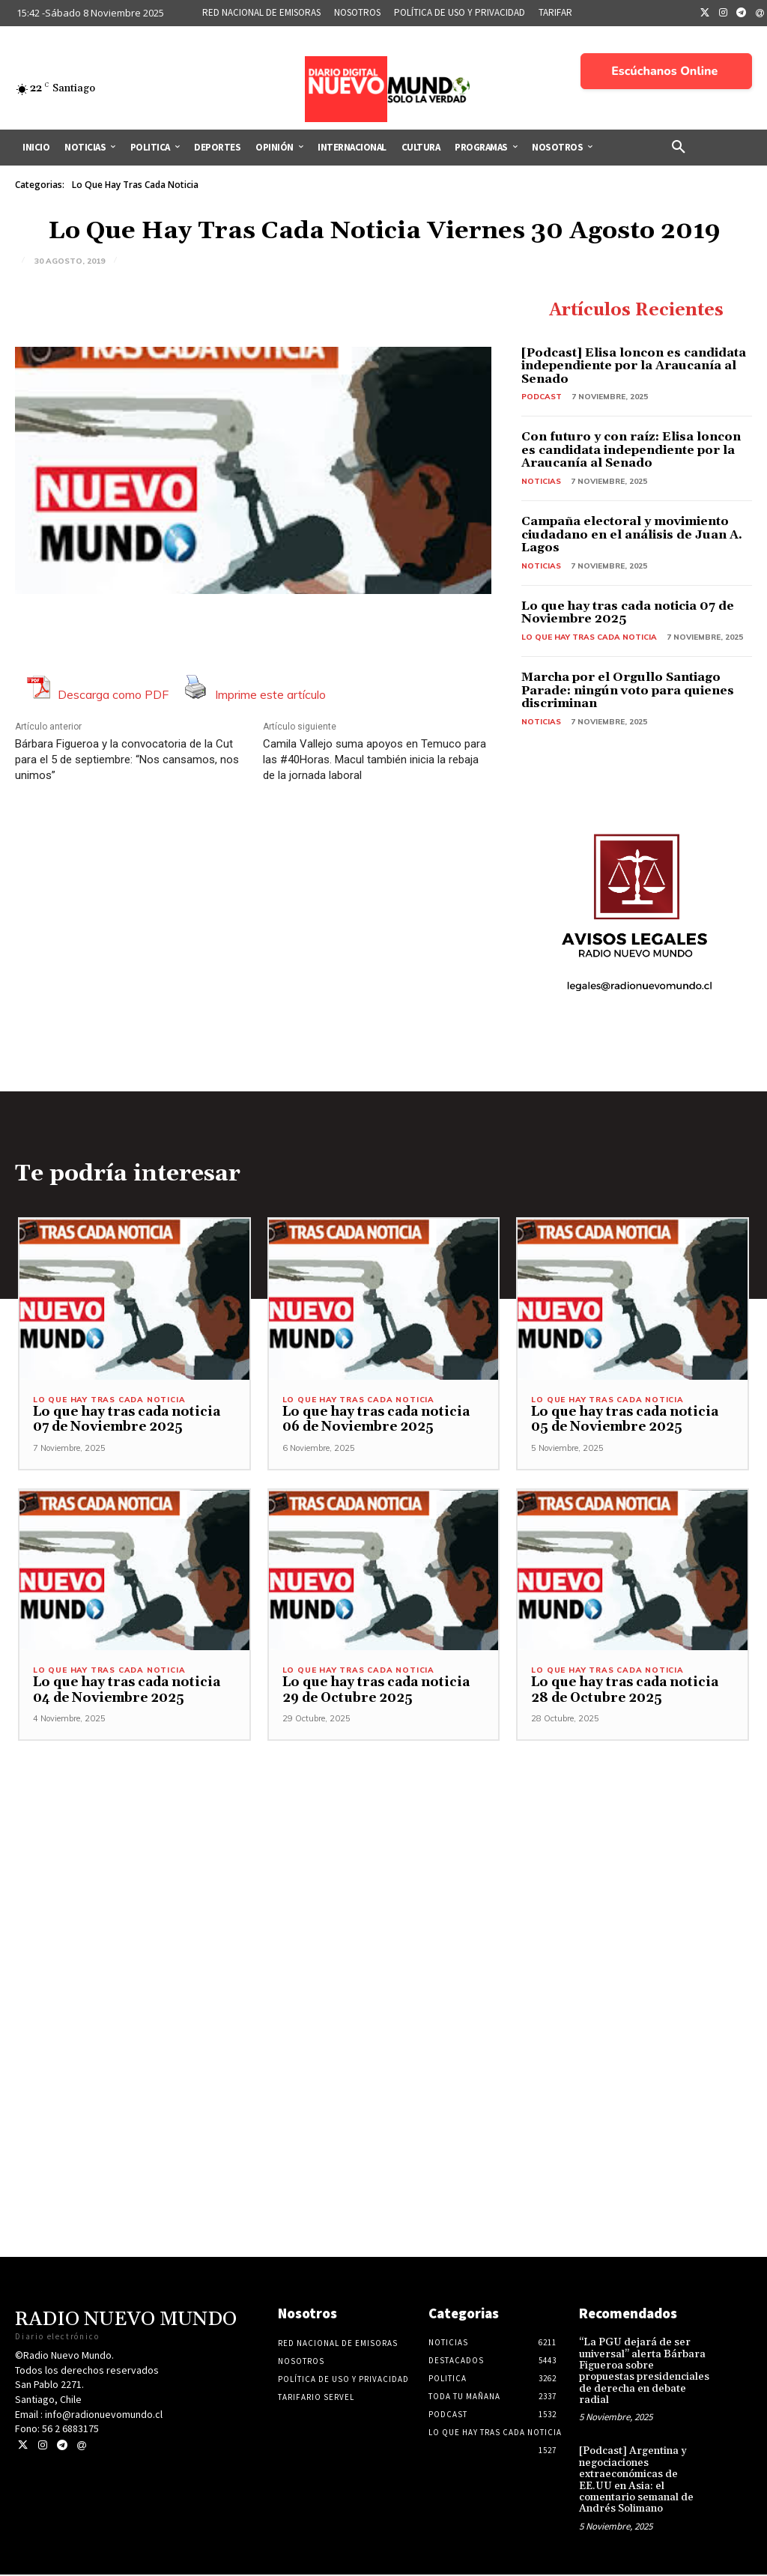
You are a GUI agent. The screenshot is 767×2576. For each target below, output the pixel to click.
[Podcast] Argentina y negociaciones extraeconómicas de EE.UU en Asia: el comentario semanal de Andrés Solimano (636, 2481)
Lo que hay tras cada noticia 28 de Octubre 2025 (624, 1691)
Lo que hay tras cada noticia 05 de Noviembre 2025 (624, 1421)
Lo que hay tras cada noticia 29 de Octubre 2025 (376, 1691)
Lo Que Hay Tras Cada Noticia (135, 185)
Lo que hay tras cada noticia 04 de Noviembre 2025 (126, 1691)
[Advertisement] (383, 1925)
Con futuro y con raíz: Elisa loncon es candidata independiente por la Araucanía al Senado (631, 449)
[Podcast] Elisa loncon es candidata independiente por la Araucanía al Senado (633, 366)
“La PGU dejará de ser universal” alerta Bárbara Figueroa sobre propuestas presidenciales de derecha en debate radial (644, 2372)
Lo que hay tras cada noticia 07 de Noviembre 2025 (627, 612)
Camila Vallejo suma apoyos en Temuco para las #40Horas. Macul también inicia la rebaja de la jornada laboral (374, 759)
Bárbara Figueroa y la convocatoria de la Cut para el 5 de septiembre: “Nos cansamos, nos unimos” (127, 759)
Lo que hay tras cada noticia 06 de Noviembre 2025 (376, 1421)
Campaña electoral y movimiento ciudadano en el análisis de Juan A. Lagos (631, 534)
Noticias (541, 481)
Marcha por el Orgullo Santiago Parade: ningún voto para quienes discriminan (627, 690)
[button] (679, 148)
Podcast (541, 396)
